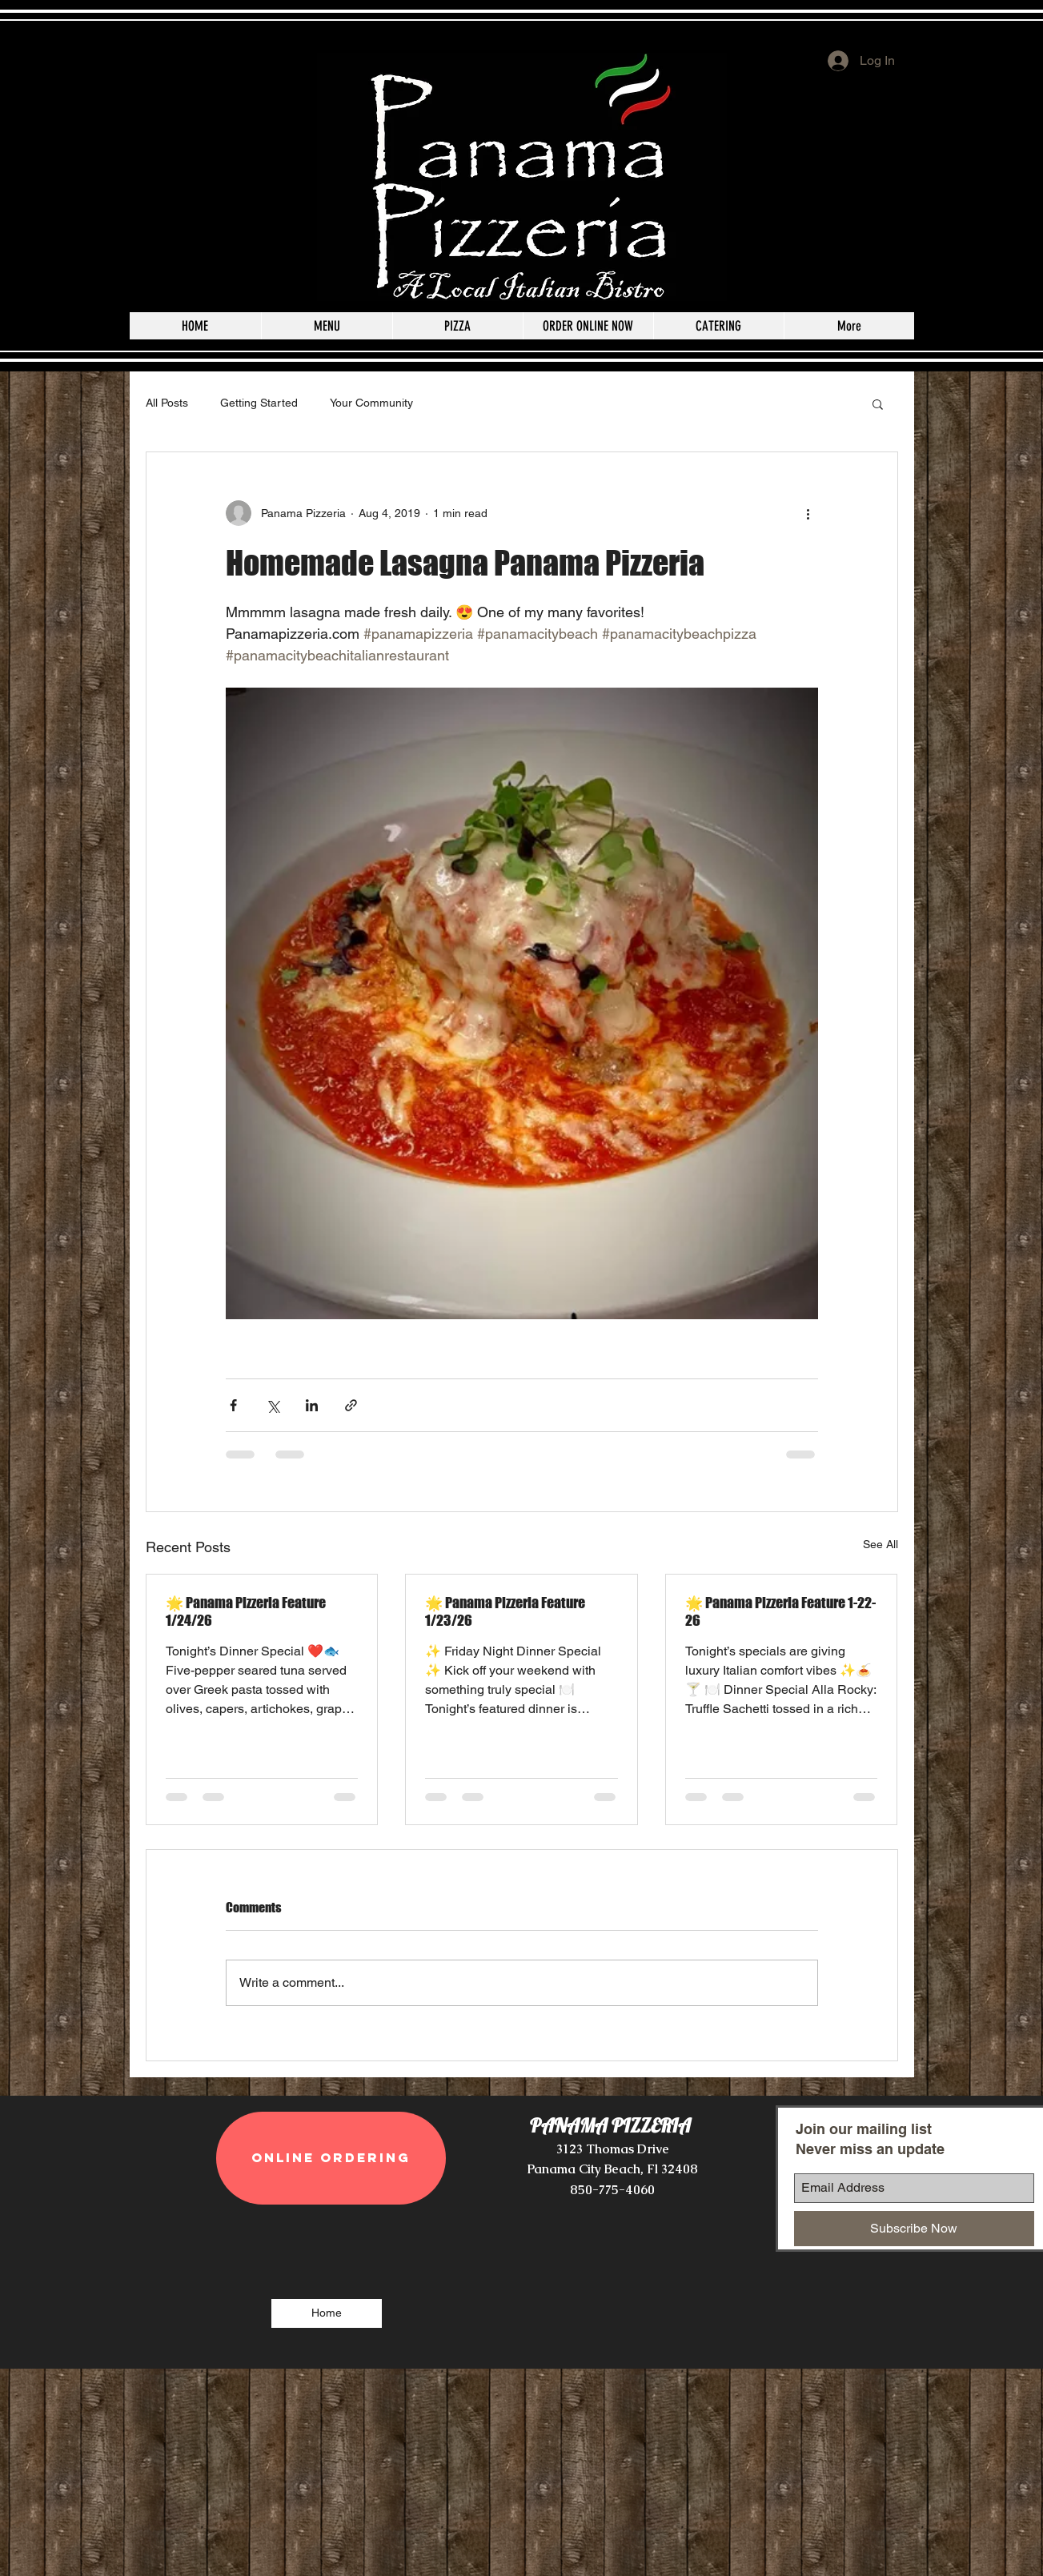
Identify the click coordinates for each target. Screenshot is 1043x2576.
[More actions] (808, 513)
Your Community (371, 402)
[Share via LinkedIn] (311, 1405)
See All (880, 1544)
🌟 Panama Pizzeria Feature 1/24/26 (246, 1611)
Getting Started (259, 402)
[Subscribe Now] (914, 2228)
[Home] (326, 2313)
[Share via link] (351, 1405)
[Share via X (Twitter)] (272, 1405)
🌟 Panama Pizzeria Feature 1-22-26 (780, 1611)
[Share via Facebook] (233, 1405)
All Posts (167, 402)
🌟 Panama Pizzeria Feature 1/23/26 (505, 1611)
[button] (877, 403)
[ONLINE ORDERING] (331, 2158)
